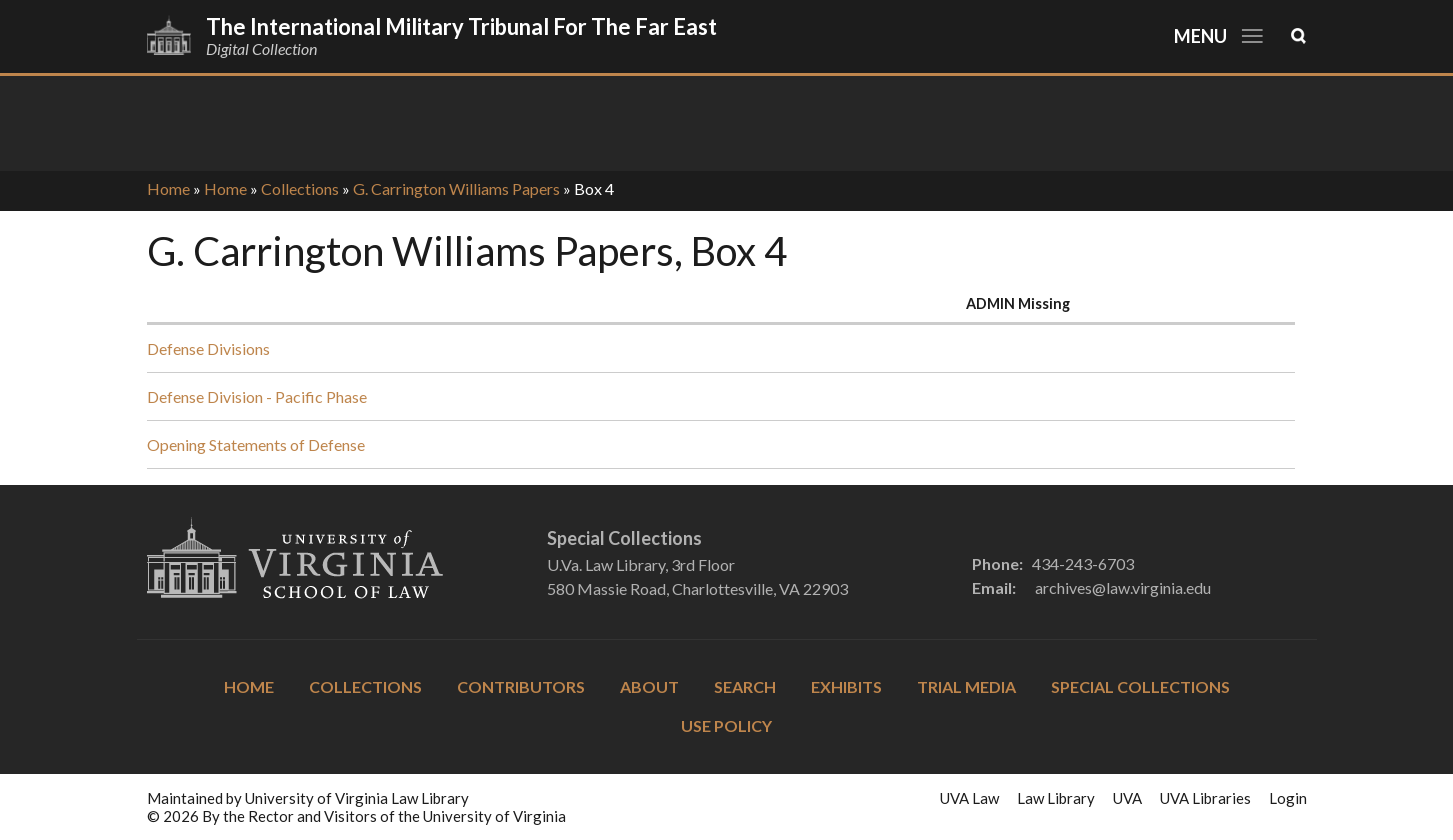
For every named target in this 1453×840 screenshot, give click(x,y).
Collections (300, 188)
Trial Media (966, 686)
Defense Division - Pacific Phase (257, 396)
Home (168, 188)
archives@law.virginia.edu (1123, 587)
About (649, 686)
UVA (1127, 798)
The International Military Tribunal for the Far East (461, 26)
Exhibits (846, 686)
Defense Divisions (208, 348)
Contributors (521, 686)
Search (745, 686)
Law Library (1056, 798)
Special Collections (1140, 686)
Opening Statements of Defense (256, 444)
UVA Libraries (1205, 798)
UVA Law (969, 798)
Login (1288, 798)
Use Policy (726, 725)
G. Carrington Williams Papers (456, 188)
